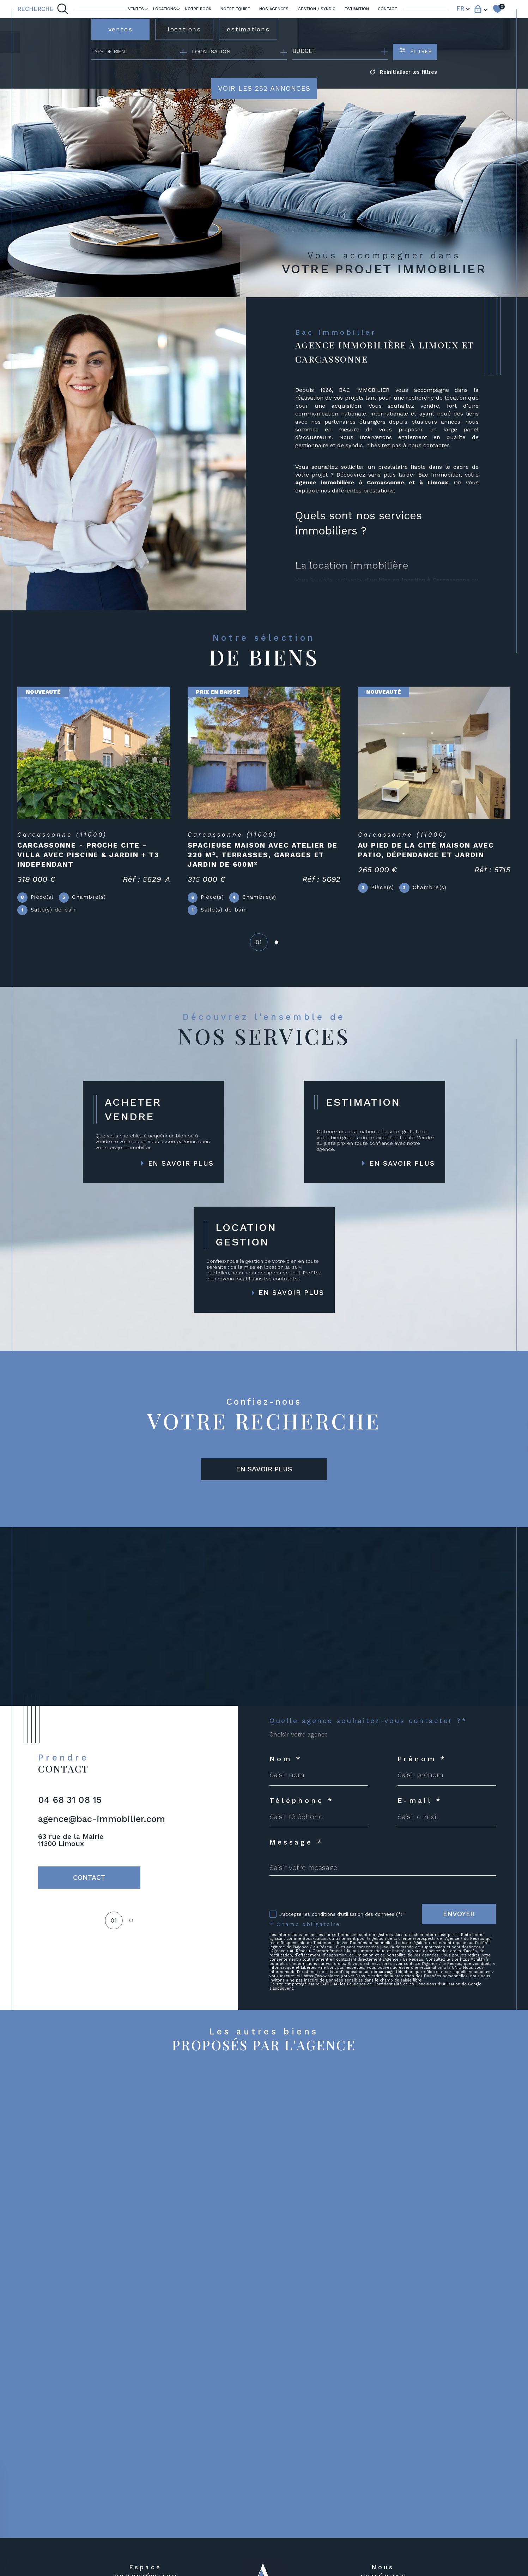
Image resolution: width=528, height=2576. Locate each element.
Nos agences (274, 9)
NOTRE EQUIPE (235, 9)
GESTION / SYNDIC (316, 9)
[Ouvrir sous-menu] (146, 9)
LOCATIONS (164, 9)
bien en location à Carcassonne (424, 579)
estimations (248, 29)
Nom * (285, 1759)
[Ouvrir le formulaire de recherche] (415, 52)
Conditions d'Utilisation (437, 1984)
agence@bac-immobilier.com (101, 1818)
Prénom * (422, 1759)
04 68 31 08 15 (70, 1799)
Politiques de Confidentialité (374, 1984)
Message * (296, 1842)
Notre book (198, 9)
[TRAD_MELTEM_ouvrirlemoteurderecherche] (42, 9)
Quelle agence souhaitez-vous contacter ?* (368, 1720)
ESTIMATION (357, 9)
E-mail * (420, 1800)
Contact (387, 9)
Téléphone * (301, 1800)
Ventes (136, 9)
